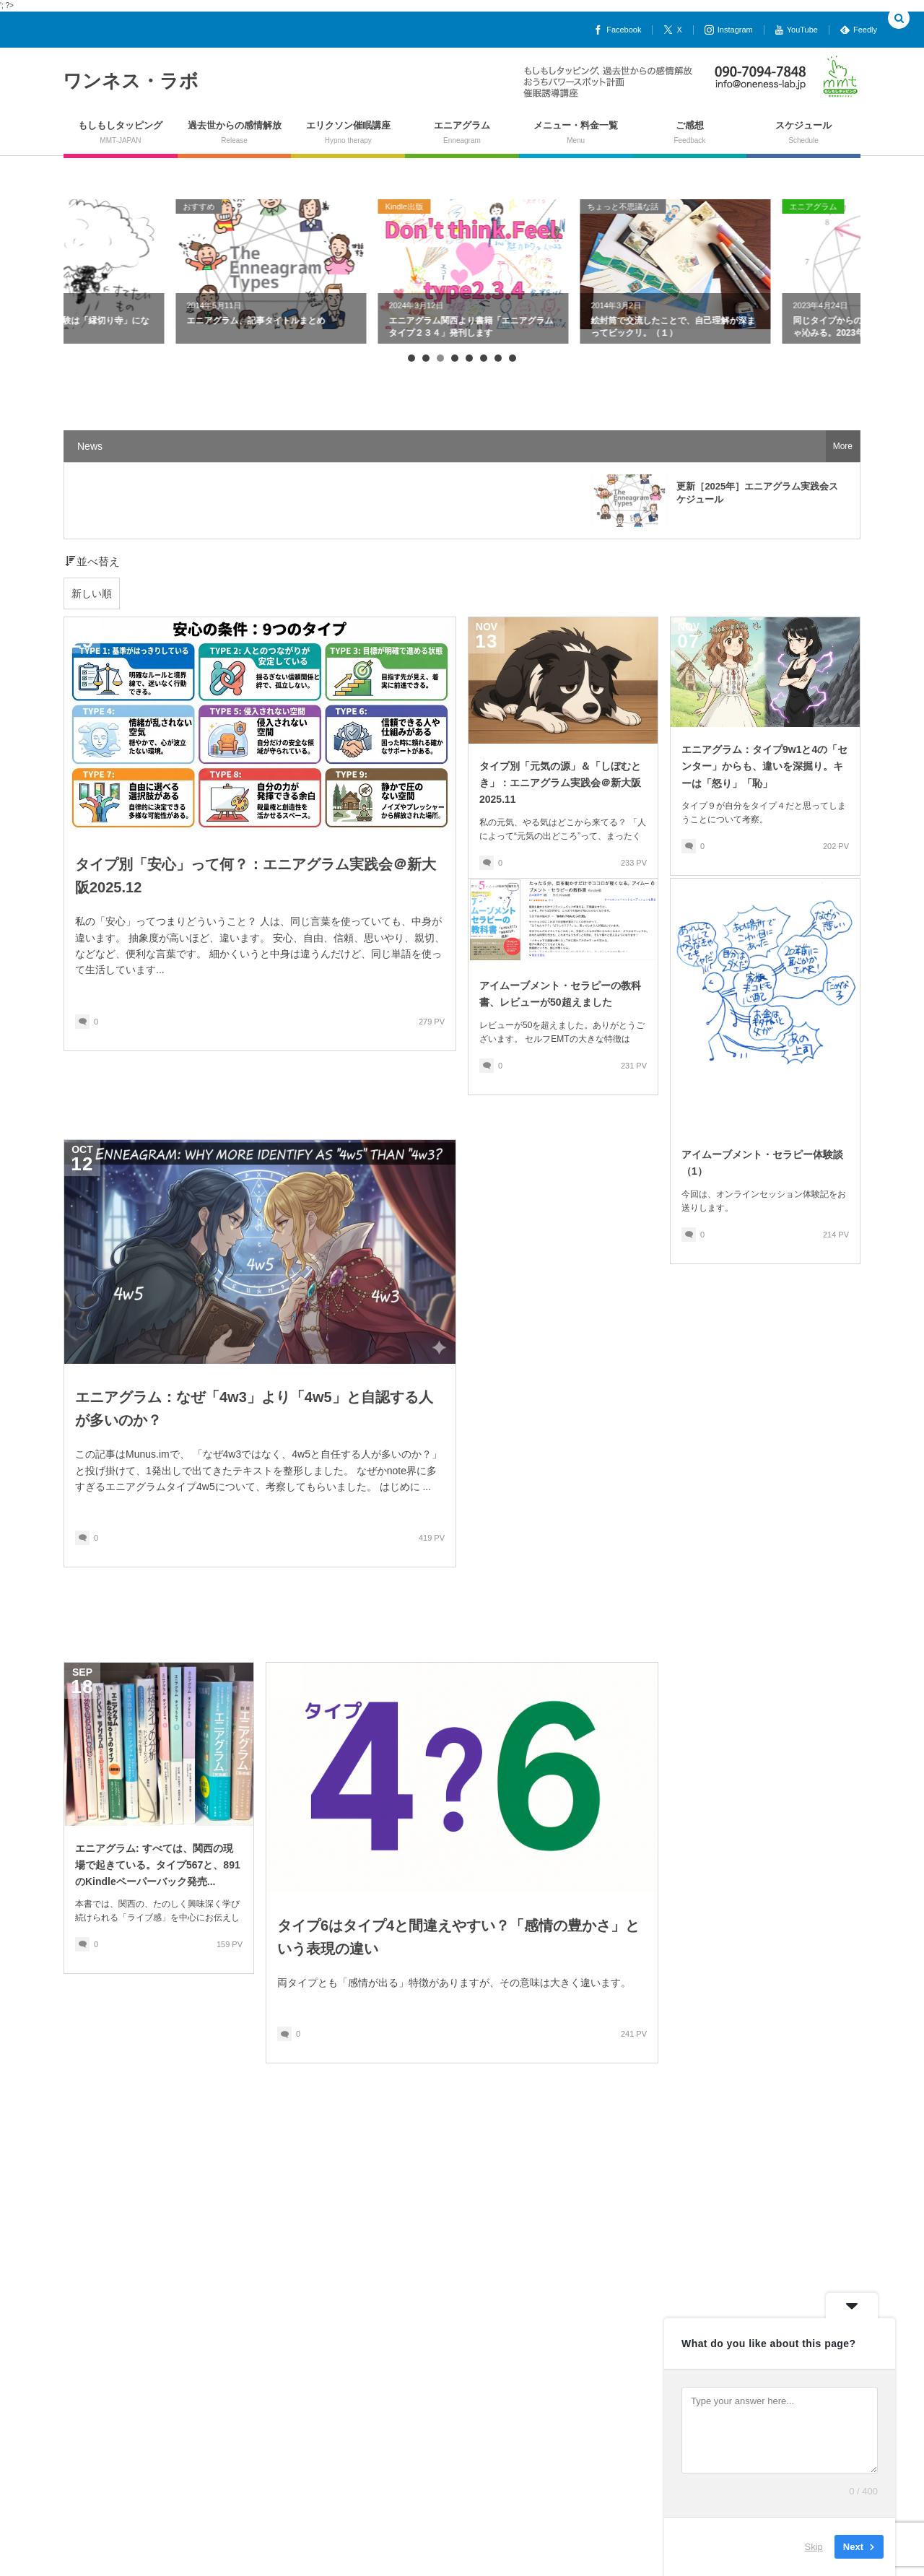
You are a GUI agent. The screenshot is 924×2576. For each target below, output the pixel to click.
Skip (814, 2546)
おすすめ (289, 206)
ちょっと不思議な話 (106, 206)
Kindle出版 (494, 206)
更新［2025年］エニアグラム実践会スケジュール (757, 493)
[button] (899, 19)
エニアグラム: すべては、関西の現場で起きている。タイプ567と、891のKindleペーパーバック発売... (157, 1864)
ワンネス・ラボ (131, 81)
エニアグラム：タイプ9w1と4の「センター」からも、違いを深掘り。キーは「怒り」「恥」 (764, 766)
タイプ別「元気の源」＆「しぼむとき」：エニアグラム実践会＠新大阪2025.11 (560, 782)
